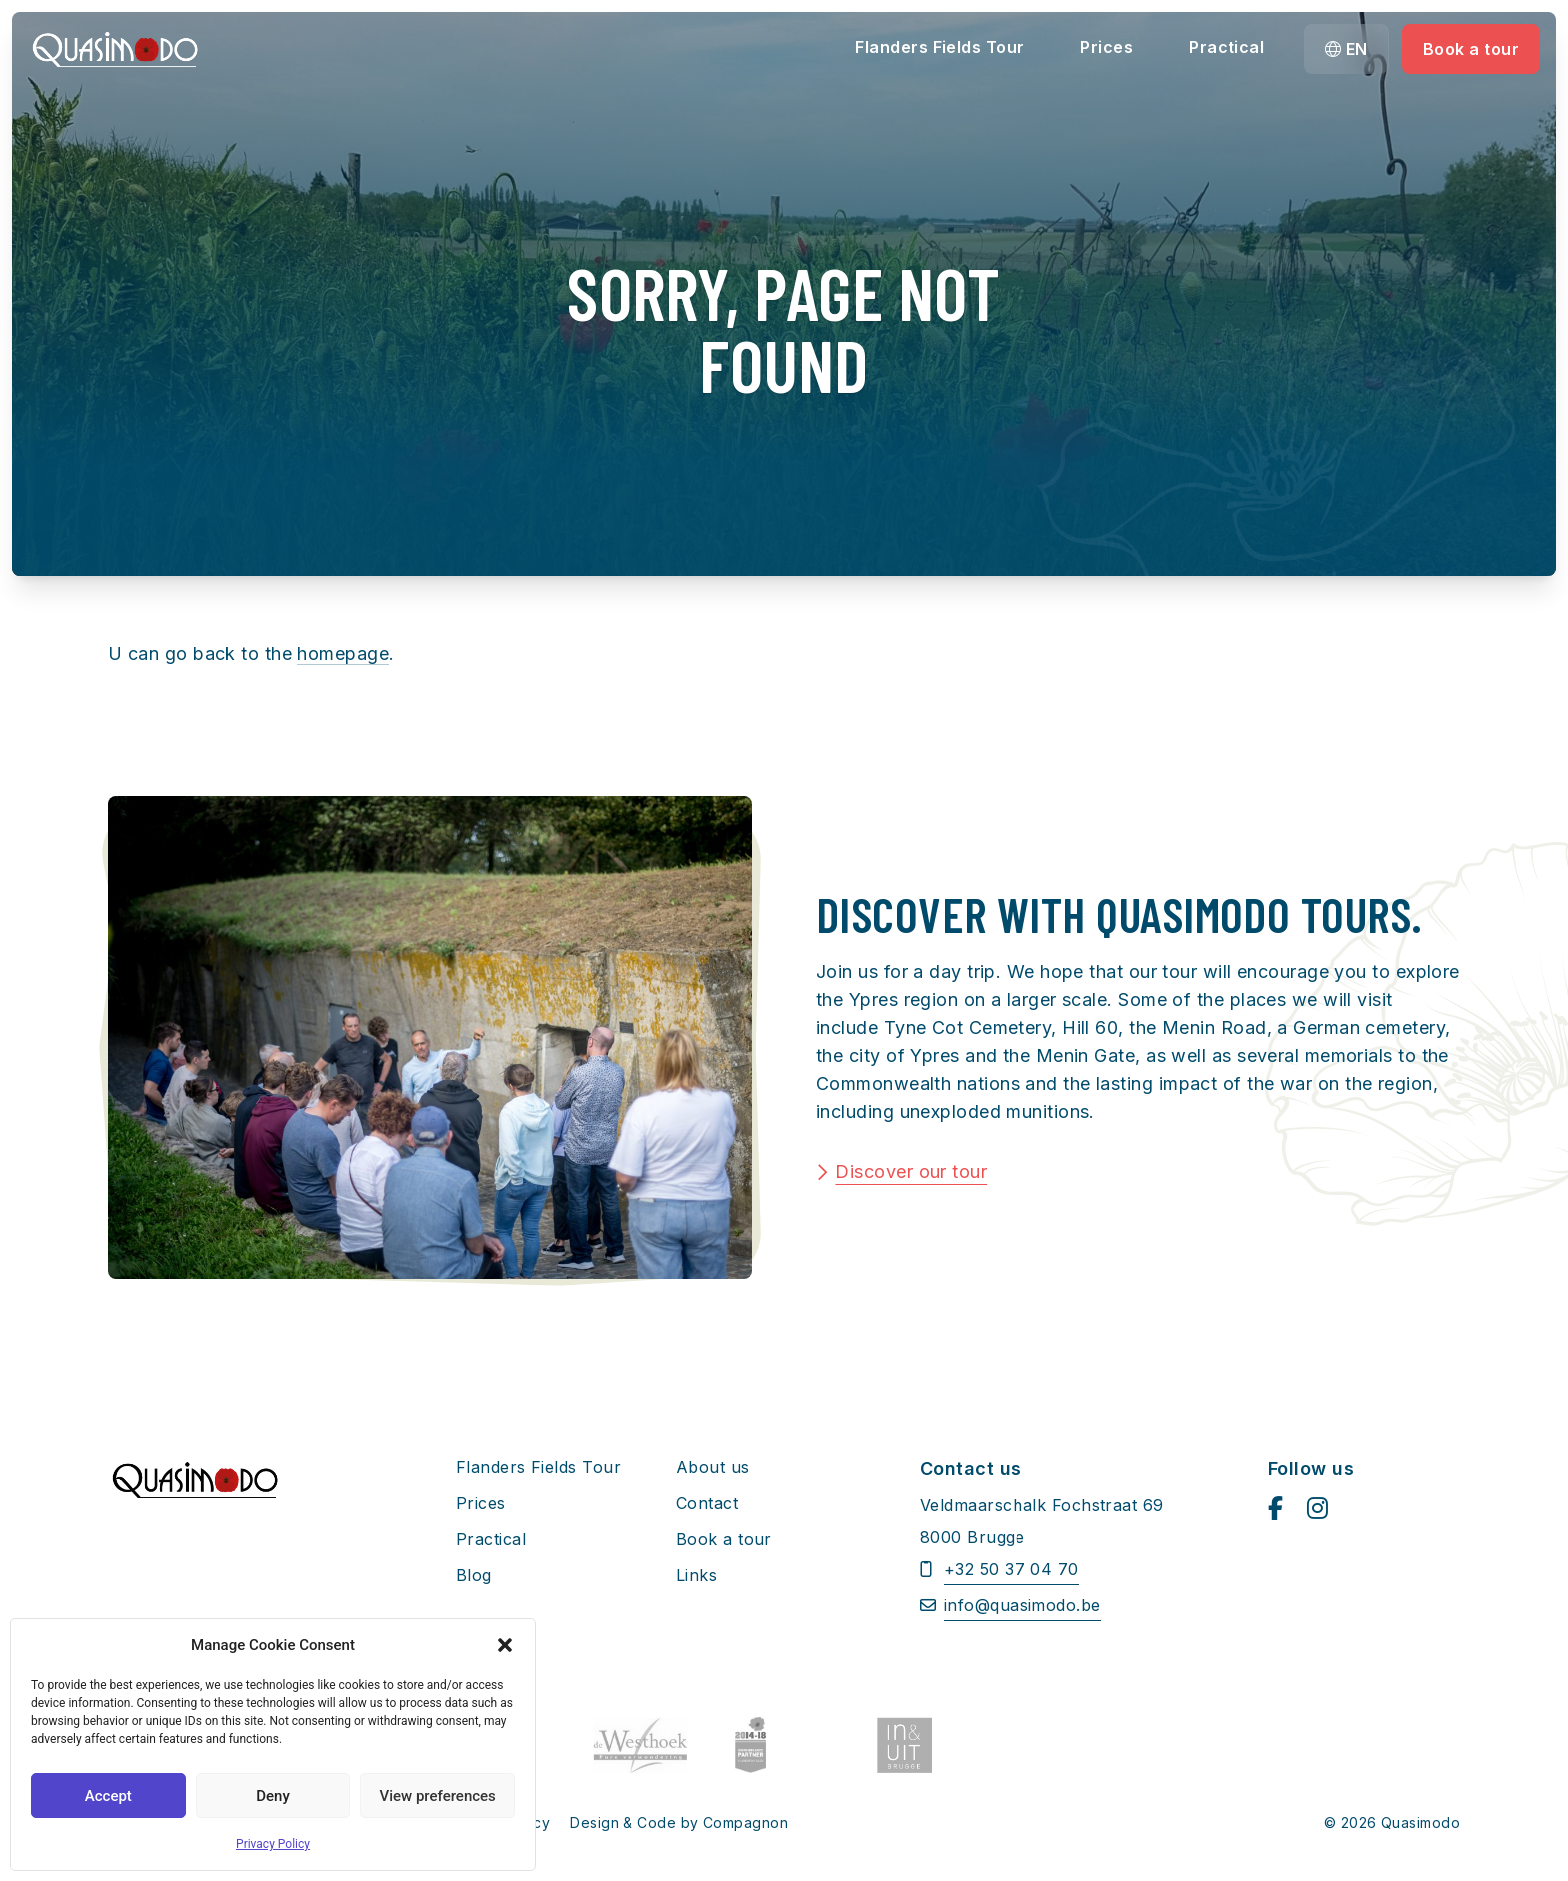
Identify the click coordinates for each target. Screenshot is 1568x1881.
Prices (1106, 47)
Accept (108, 1796)
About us (713, 1467)
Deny (273, 1796)
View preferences (438, 1796)
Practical (1226, 47)
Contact (707, 1503)
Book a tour (1471, 49)
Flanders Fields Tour (939, 47)
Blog (474, 1575)
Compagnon (745, 1822)
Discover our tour (911, 1171)
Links (696, 1575)
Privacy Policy (273, 1844)
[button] (505, 1645)
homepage (343, 653)
